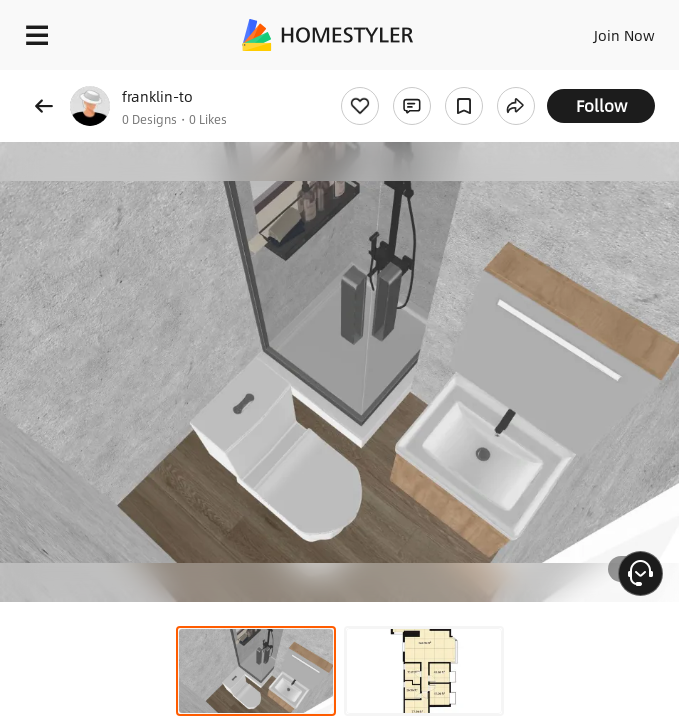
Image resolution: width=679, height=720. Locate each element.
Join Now (624, 35)
